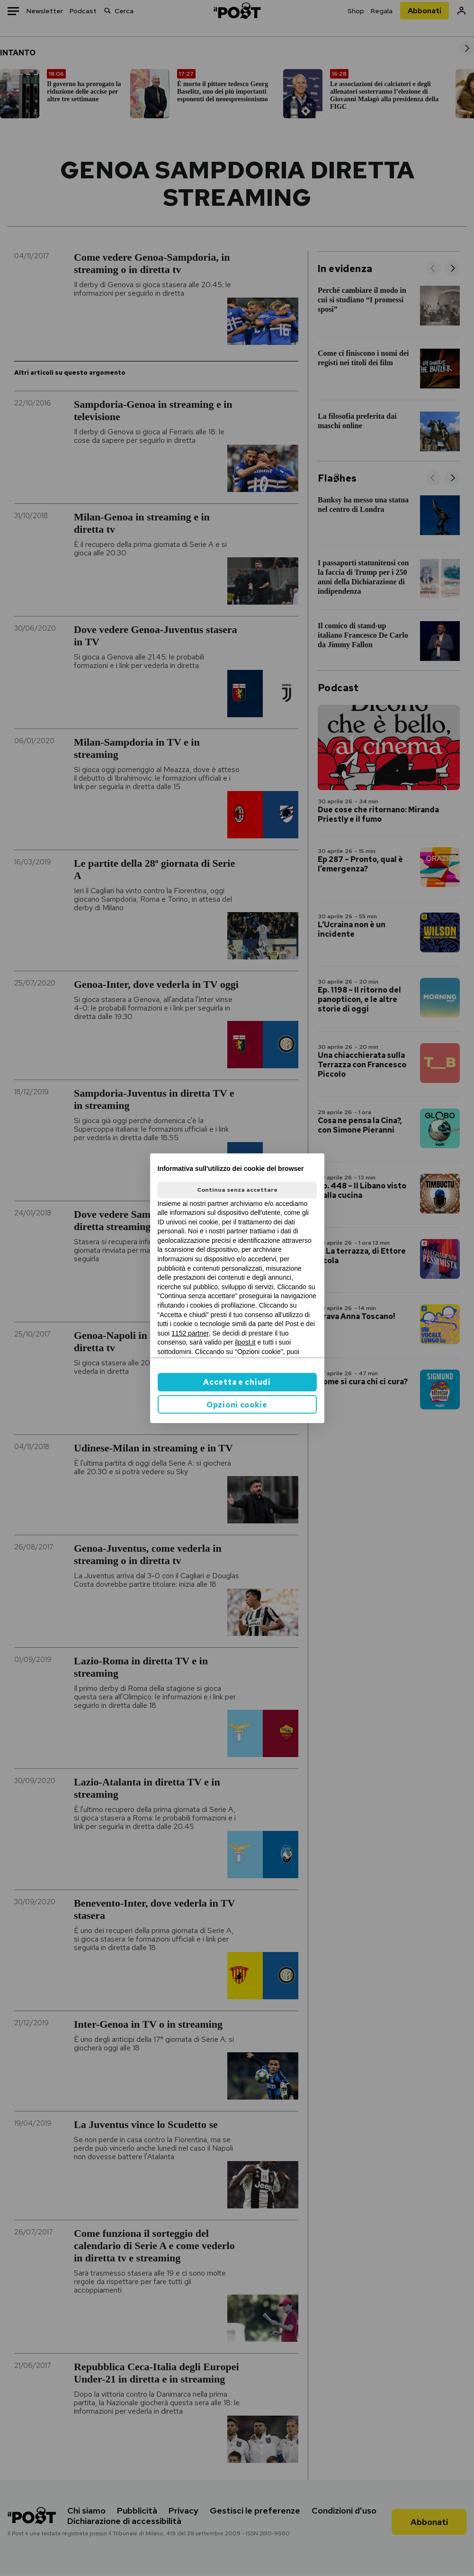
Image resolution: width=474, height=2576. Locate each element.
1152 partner (190, 1333)
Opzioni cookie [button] (237, 1405)
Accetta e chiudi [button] (236, 1382)
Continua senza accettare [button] (237, 1190)
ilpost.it (245, 1342)
